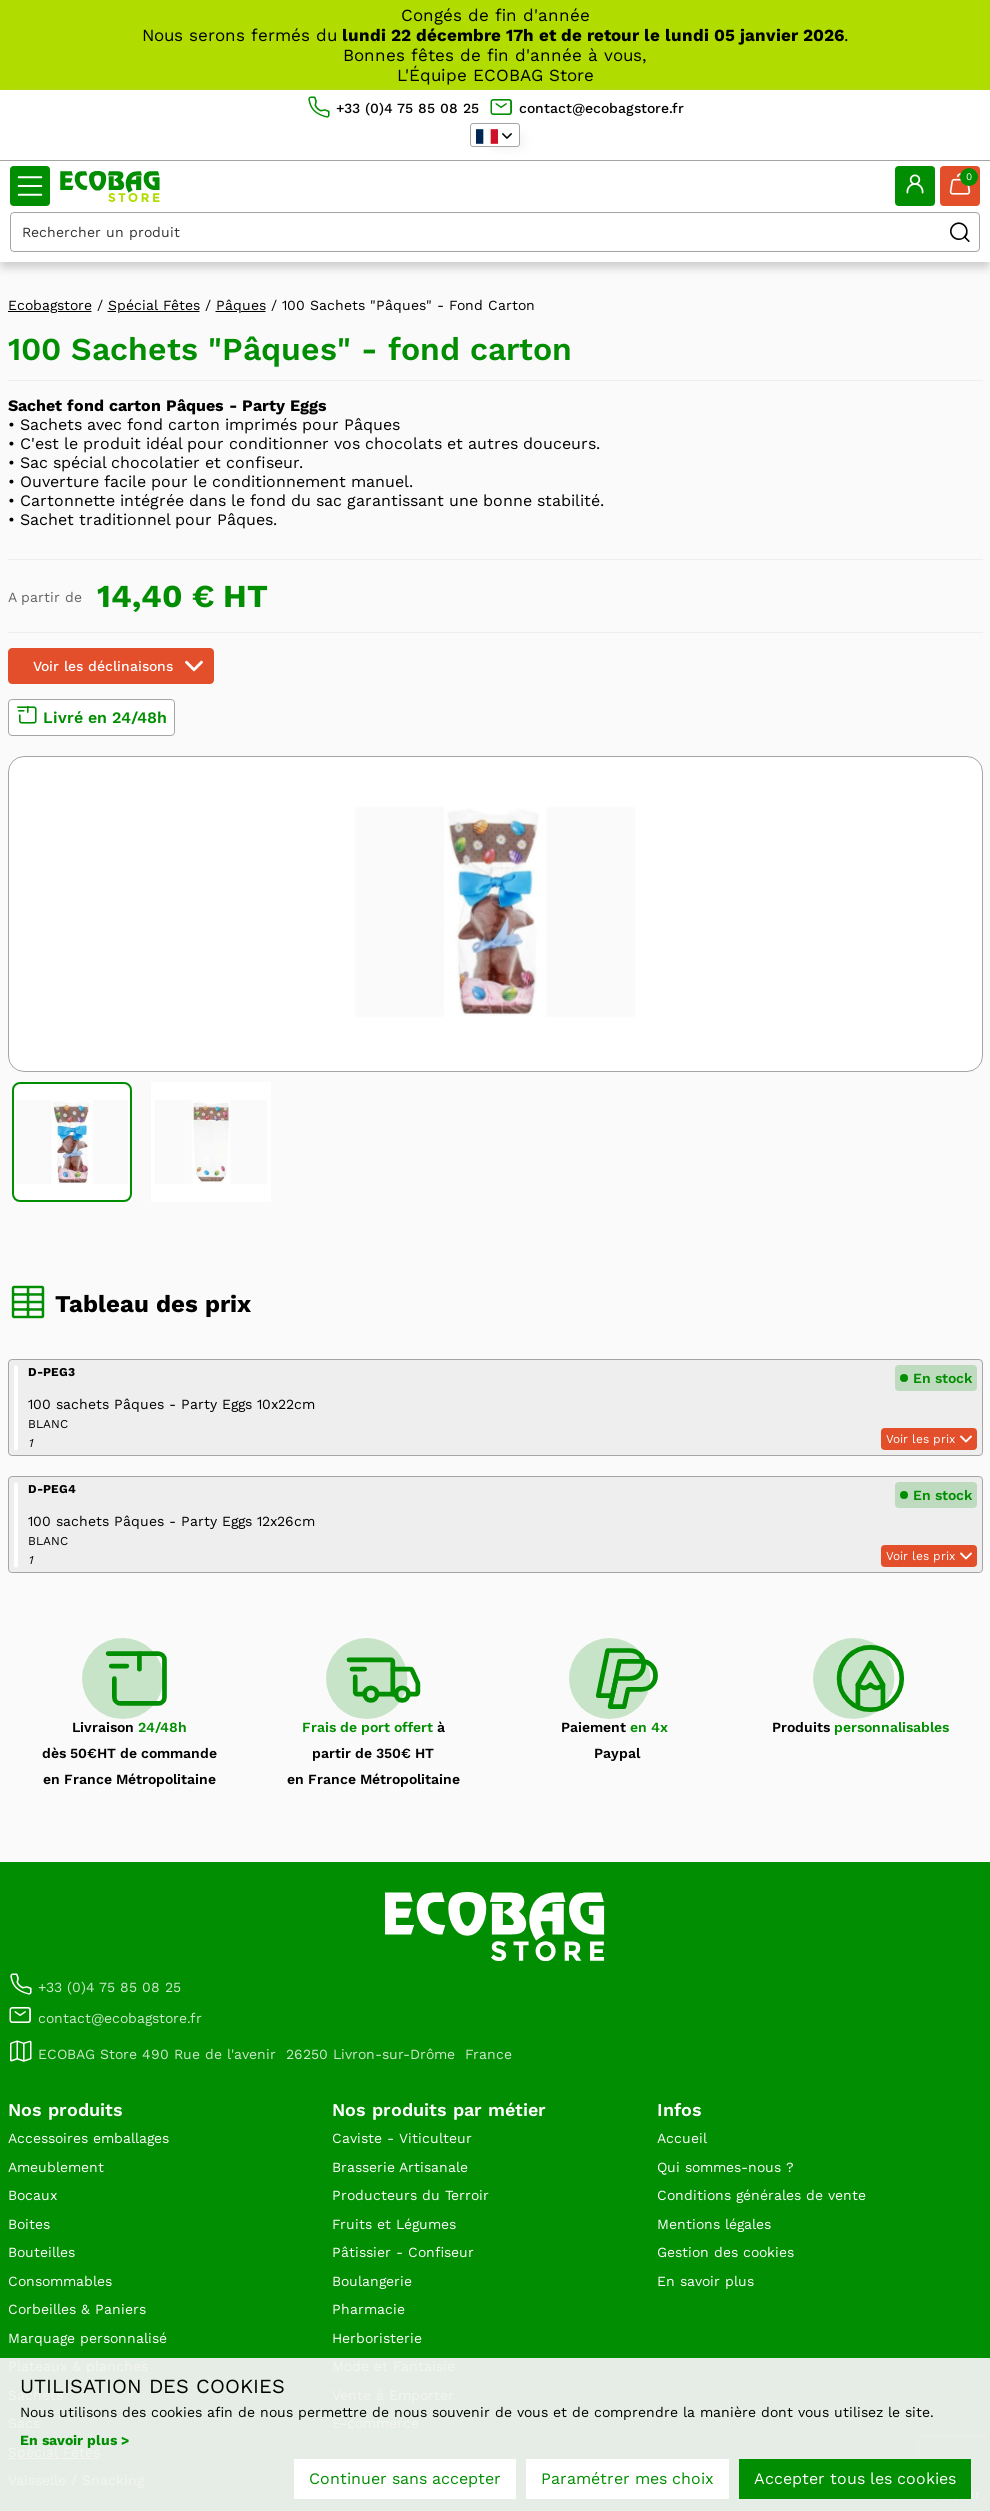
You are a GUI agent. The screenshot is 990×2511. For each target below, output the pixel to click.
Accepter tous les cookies (855, 2478)
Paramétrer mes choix (627, 2478)
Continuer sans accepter (405, 2478)
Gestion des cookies (725, 2252)
